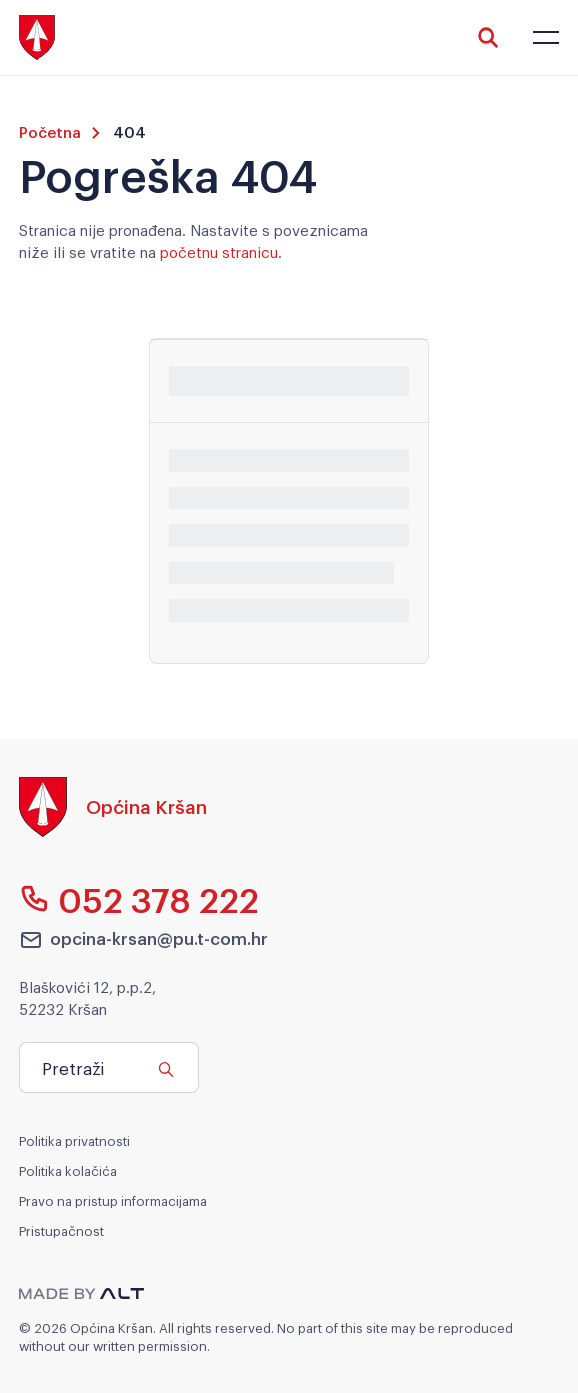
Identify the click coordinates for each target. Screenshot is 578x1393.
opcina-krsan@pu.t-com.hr (144, 939)
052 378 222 (139, 899)
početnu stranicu (219, 251)
